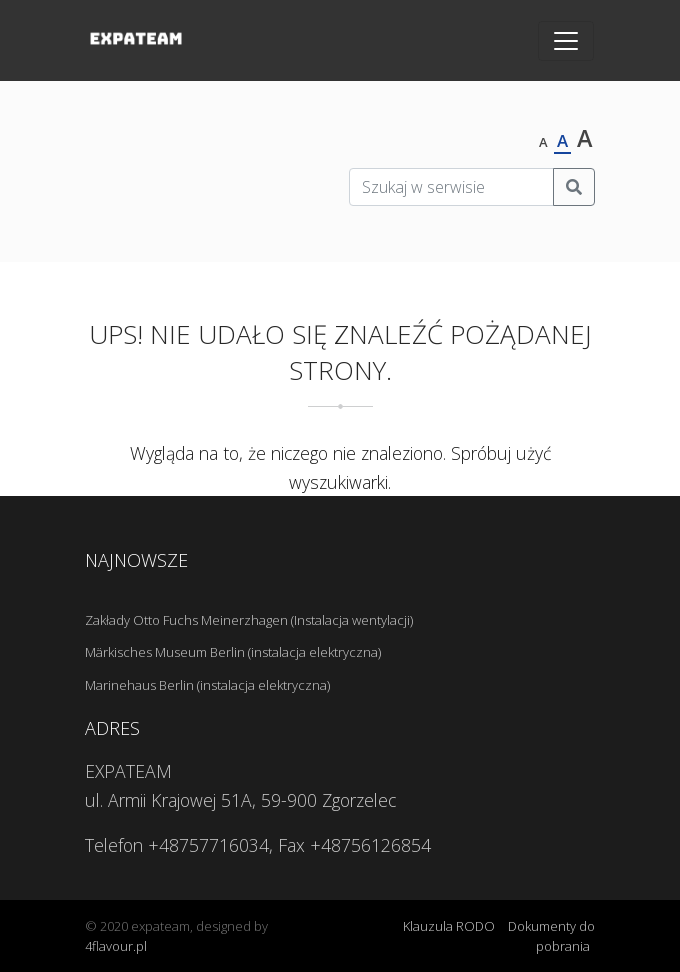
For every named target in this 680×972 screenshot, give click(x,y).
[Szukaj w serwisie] (451, 187)
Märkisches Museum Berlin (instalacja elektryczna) (233, 652)
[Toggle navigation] (566, 41)
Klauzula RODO (449, 926)
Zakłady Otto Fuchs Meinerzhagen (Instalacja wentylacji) (249, 620)
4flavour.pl (116, 946)
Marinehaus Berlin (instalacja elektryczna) (207, 685)
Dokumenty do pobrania (551, 936)
